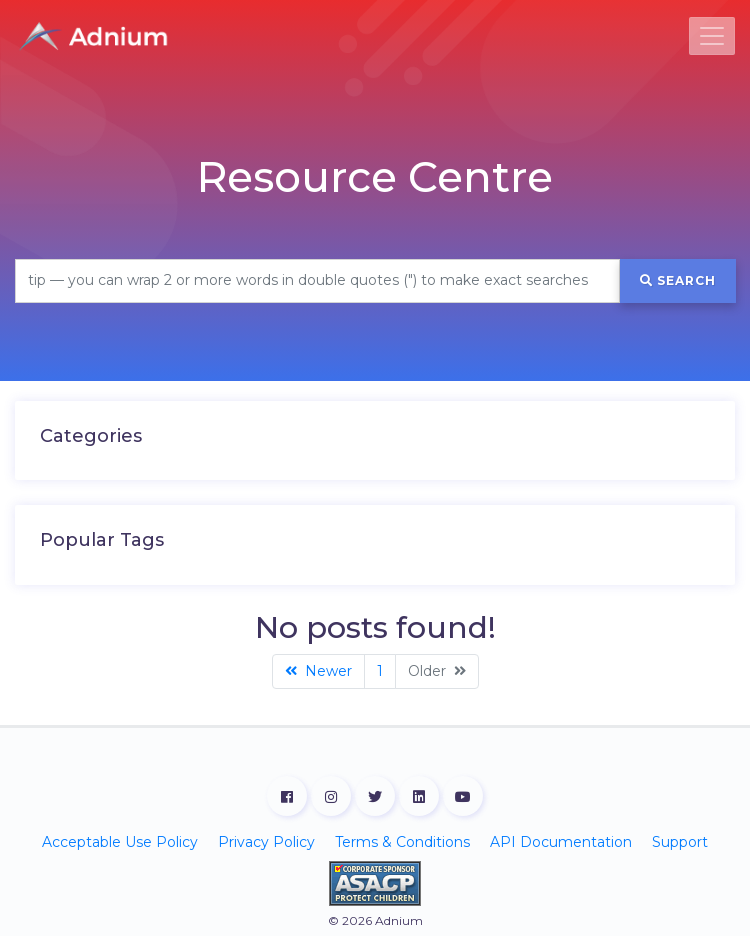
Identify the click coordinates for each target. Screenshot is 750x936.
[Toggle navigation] (712, 36)
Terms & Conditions (402, 842)
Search (678, 280)
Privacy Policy (266, 842)
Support (680, 842)
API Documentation (561, 842)
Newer (318, 671)
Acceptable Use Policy (120, 842)
